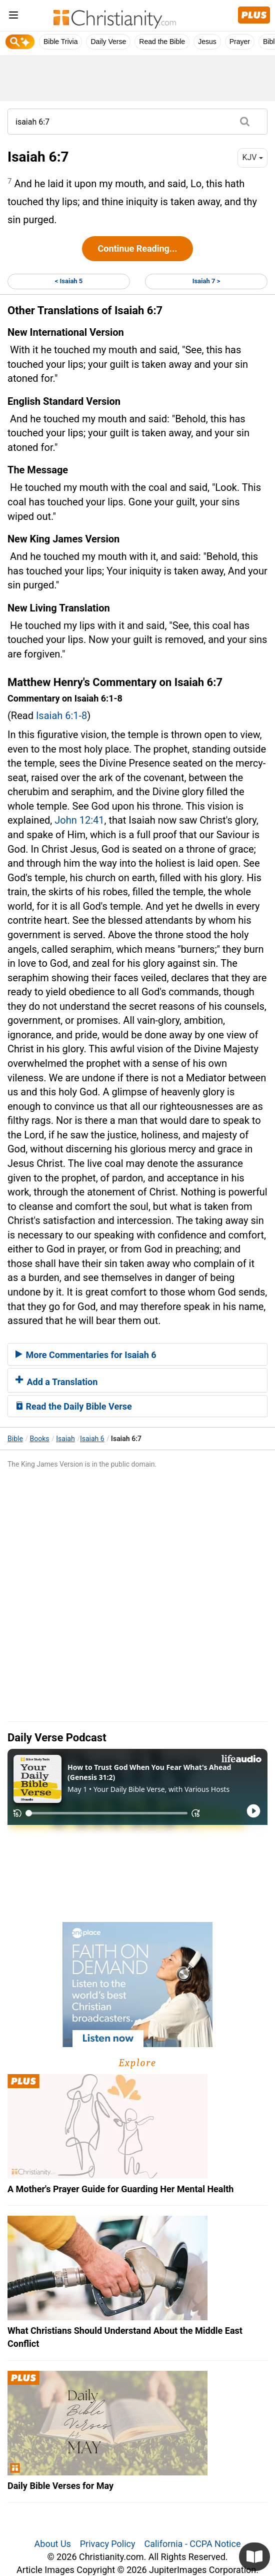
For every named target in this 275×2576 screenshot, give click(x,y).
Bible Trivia (61, 42)
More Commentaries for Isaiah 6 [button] (86, 1355)
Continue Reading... (137, 248)
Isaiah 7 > (206, 281)
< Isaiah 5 (69, 281)
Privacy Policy (108, 2543)
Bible (15, 1439)
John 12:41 (79, 820)
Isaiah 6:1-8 (61, 716)
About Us (52, 2543)
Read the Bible (162, 42)
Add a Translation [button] (57, 1382)
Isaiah (65, 1439)
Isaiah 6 (92, 1439)
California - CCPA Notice (192, 2543)
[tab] (137, 1355)
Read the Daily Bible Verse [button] (74, 1406)
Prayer (240, 42)
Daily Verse (108, 42)
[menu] (14, 17)
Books (40, 1439)
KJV (252, 157)
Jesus (207, 42)
